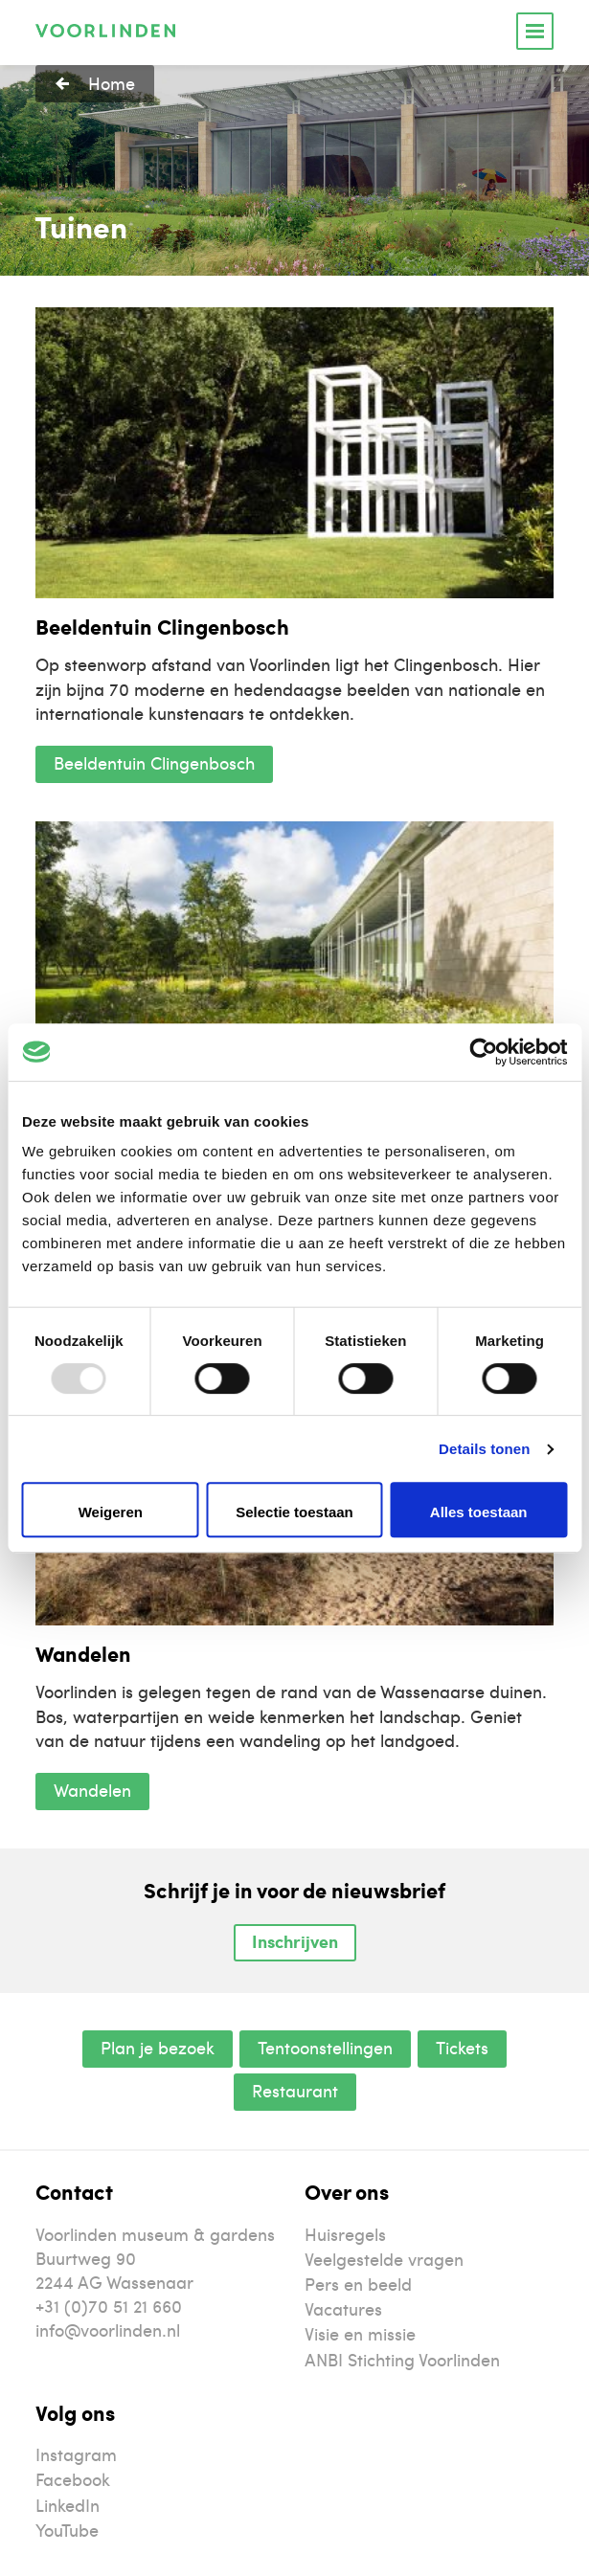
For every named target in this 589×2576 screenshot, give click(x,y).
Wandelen (92, 1790)
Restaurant (295, 2090)
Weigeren (111, 1512)
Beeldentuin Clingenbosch (154, 762)
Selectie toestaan (294, 1512)
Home (111, 83)
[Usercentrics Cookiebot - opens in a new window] (483, 1052)
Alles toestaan (479, 1512)
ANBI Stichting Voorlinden (402, 2359)
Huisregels (345, 2234)
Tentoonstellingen (325, 2047)
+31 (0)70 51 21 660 (108, 2306)
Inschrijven (295, 1941)
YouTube (67, 2530)
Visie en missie (360, 2333)
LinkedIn (67, 2505)
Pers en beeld (358, 2284)
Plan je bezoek (158, 2047)
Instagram (76, 2454)
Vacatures (343, 2308)
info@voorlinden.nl (107, 2329)
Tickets (462, 2047)
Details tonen (484, 1449)
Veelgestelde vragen (384, 2259)
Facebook (72, 2479)
